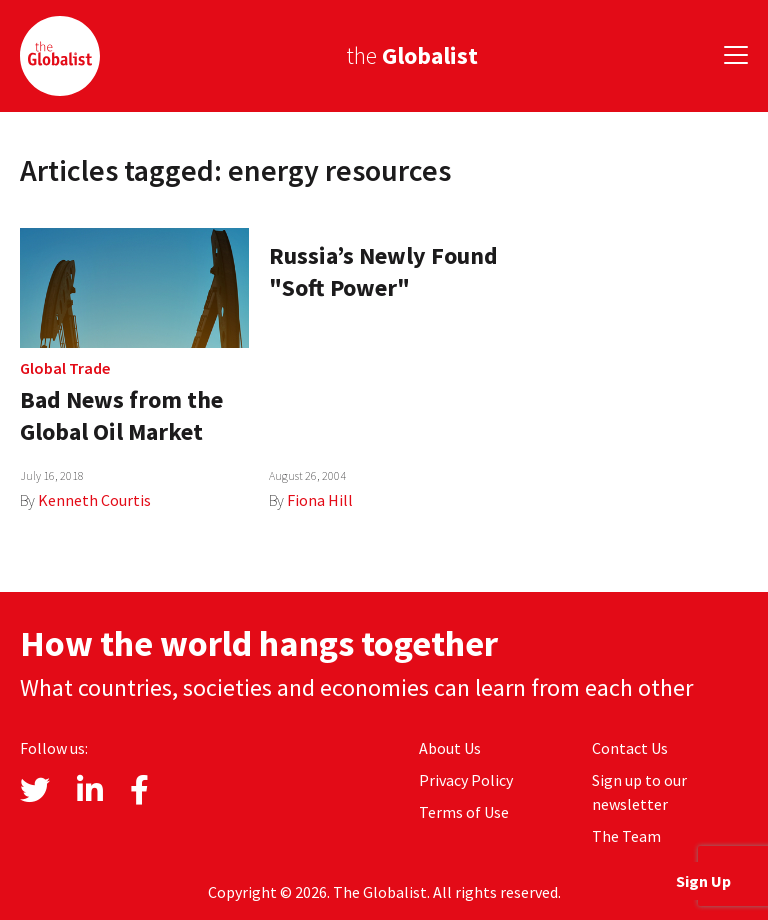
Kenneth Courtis (94, 500)
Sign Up (703, 881)
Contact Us (630, 748)
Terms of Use (464, 812)
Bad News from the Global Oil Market (121, 415)
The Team (626, 836)
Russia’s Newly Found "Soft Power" (383, 271)
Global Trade (65, 368)
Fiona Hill (320, 500)
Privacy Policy (466, 780)
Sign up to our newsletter (639, 792)
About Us (450, 748)
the (412, 55)
